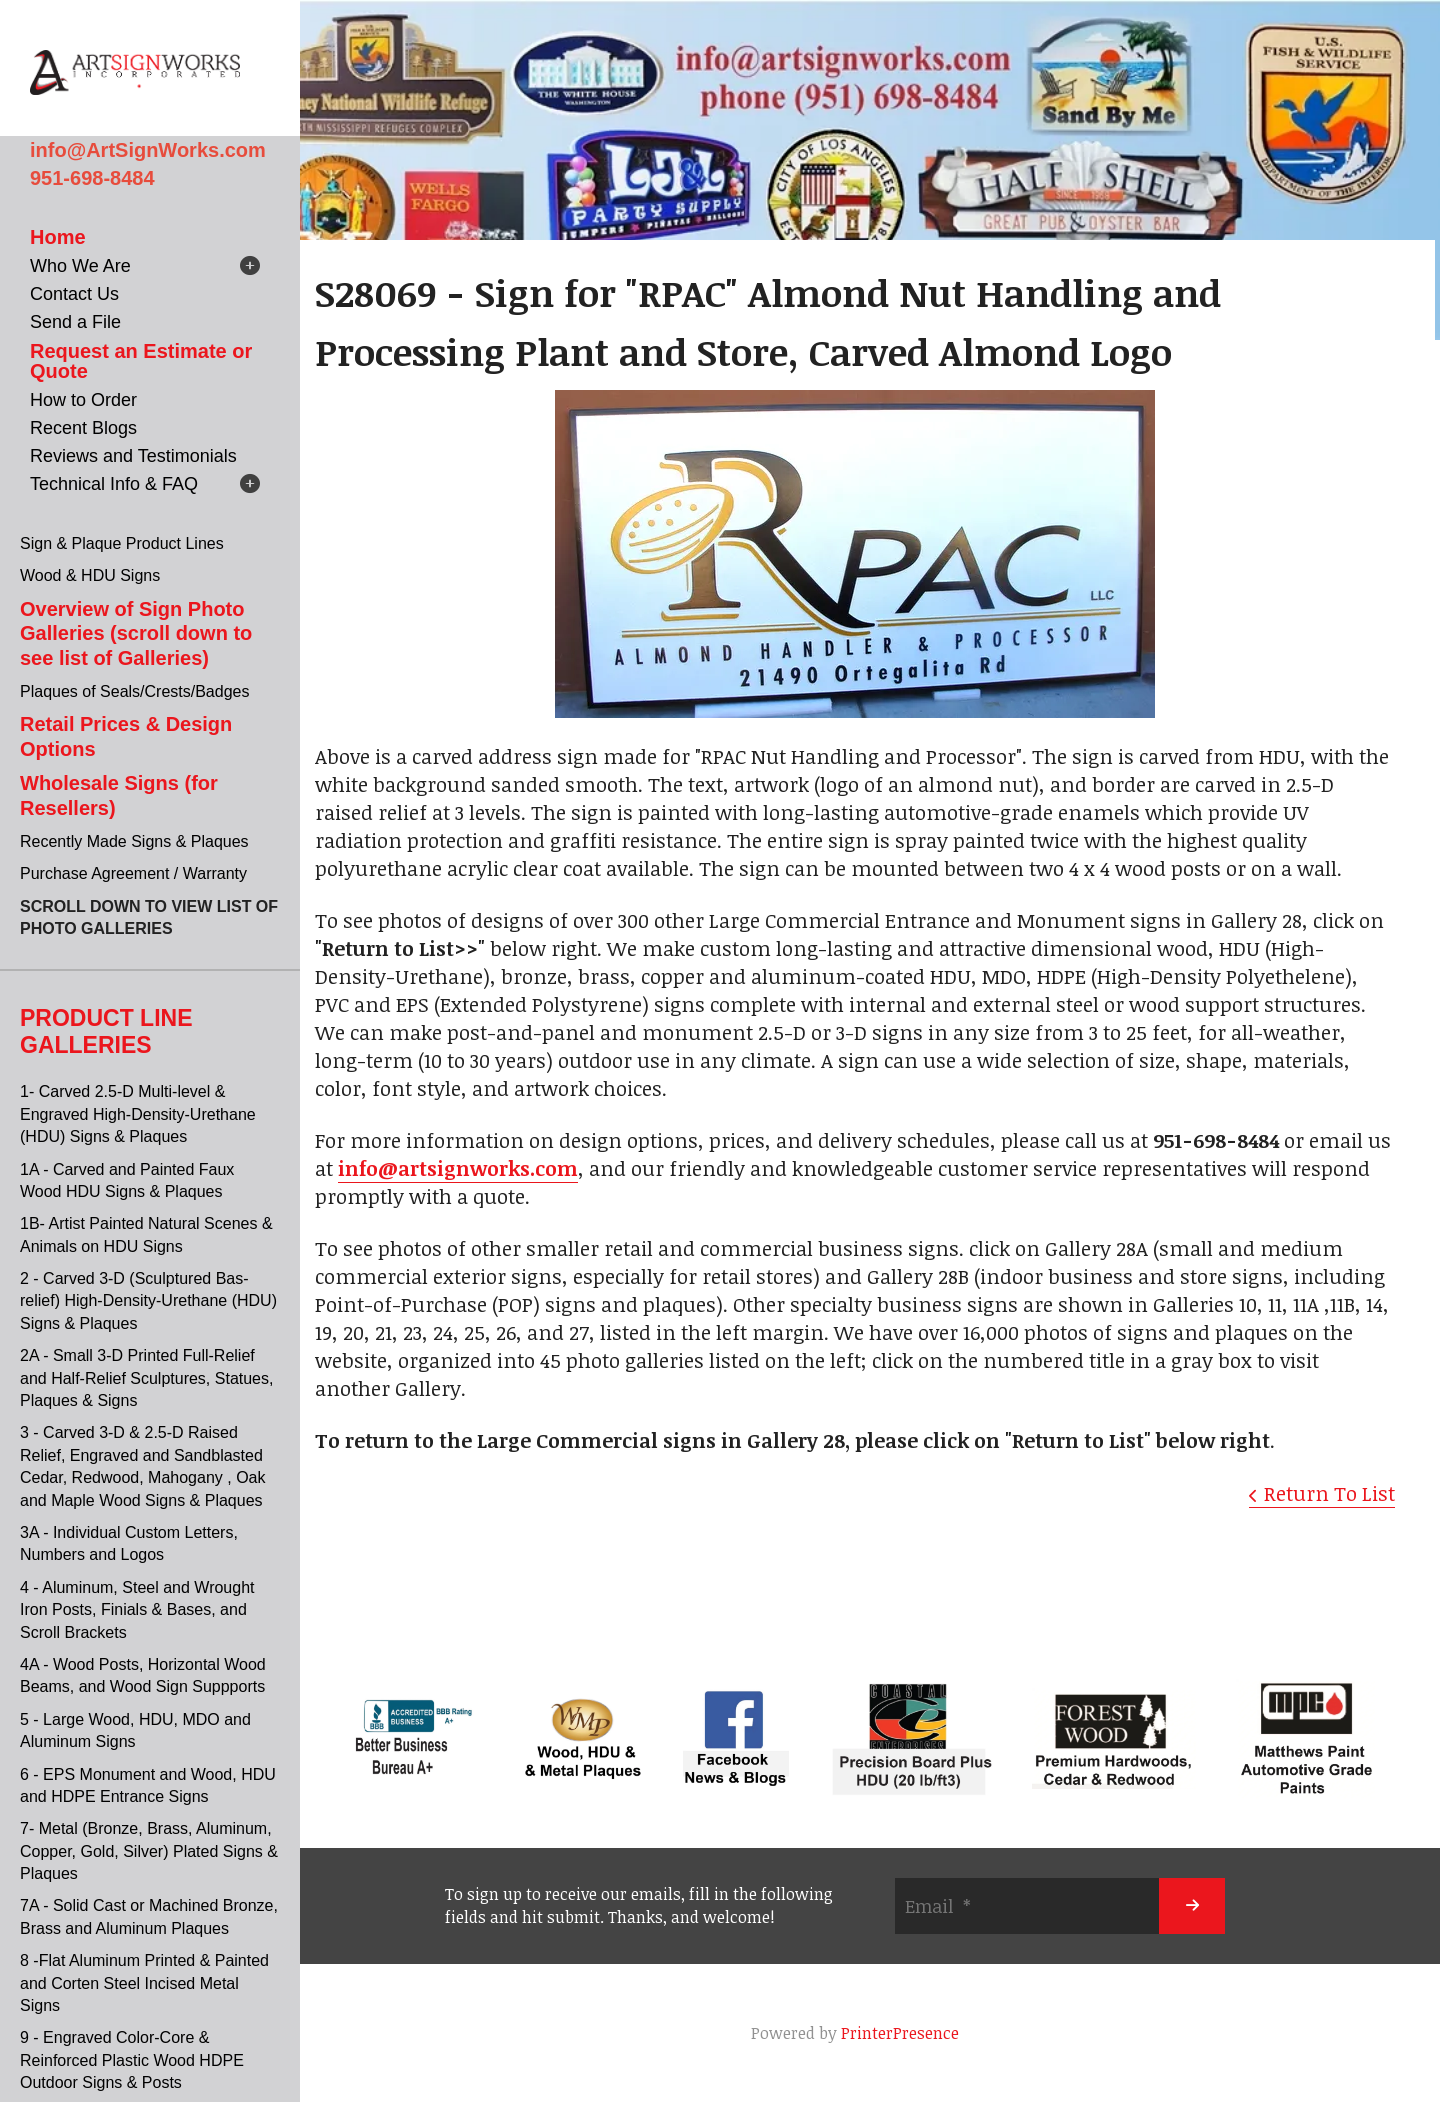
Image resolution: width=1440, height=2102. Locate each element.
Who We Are (80, 266)
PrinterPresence (900, 2033)
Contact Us (74, 294)
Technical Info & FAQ (114, 484)
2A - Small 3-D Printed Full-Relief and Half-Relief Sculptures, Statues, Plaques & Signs (146, 1378)
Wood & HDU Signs (90, 575)
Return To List (1329, 1493)
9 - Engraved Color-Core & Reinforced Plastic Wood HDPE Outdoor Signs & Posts (132, 2060)
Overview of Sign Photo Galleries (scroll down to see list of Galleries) (136, 633)
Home (58, 237)
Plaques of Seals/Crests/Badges (134, 691)
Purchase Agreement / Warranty (133, 873)
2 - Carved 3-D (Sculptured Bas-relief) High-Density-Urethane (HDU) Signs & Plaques (148, 1301)
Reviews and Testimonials (133, 456)
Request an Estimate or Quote (141, 361)
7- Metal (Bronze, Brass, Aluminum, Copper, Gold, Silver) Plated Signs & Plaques (149, 1851)
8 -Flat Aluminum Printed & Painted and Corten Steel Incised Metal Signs (144, 1983)
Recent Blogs (83, 428)
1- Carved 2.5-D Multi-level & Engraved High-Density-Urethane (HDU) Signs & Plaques (138, 1114)
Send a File (75, 322)
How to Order (83, 400)
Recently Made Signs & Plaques (134, 841)
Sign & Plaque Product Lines (122, 543)
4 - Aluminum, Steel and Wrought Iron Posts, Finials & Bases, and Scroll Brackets (137, 1610)
